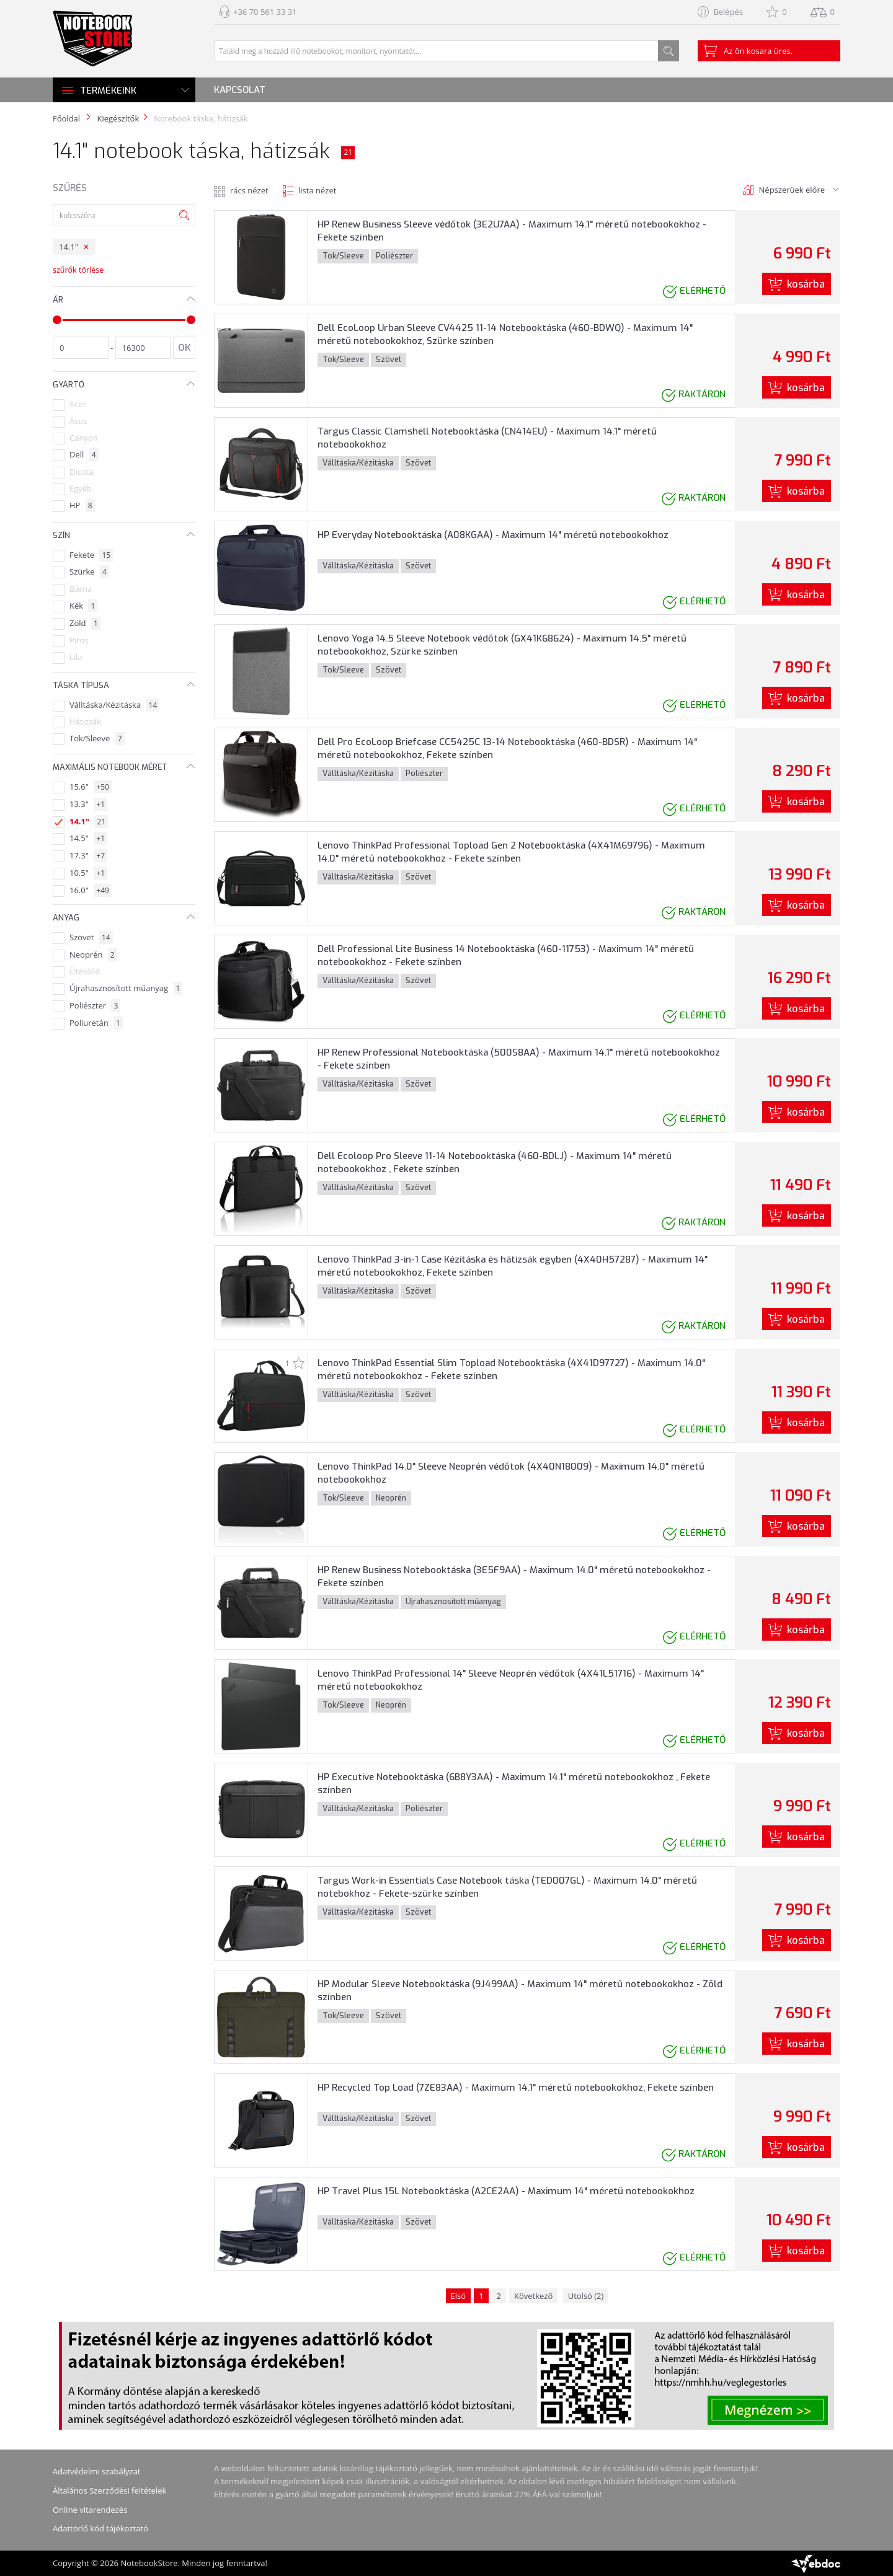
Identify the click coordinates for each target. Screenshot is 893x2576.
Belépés (728, 11)
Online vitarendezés (90, 2509)
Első (458, 2295)
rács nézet (249, 190)
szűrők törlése (78, 270)
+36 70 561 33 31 (265, 11)
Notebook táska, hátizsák (201, 118)
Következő (533, 2295)
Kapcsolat (239, 90)
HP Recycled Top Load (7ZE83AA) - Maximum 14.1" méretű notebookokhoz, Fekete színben (516, 2087)
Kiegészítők (118, 118)
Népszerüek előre (792, 189)
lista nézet (317, 190)
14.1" (68, 246)
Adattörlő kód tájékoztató (100, 2528)
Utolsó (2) (586, 2295)
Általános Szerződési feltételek (109, 2490)
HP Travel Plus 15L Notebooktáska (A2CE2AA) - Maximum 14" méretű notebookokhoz (506, 2191)
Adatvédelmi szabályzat (97, 2471)
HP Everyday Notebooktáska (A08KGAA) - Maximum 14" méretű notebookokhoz (493, 535)
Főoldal (66, 118)
